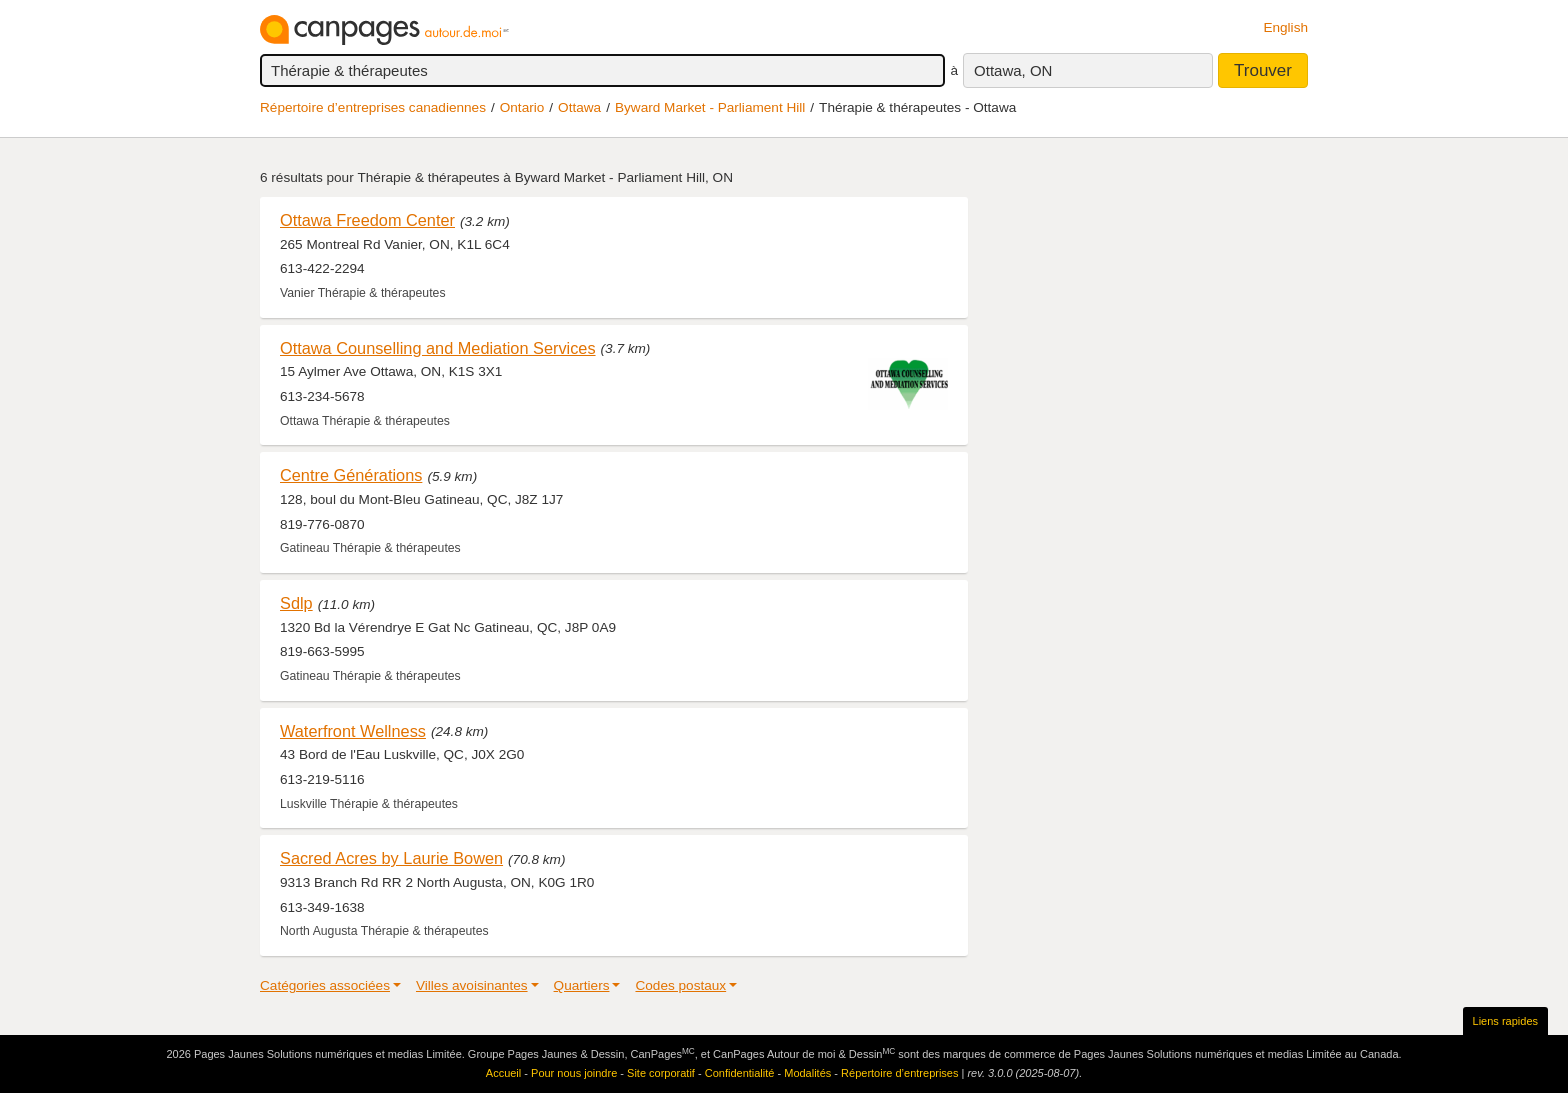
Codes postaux (680, 985)
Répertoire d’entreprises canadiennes (373, 107)
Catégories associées (325, 985)
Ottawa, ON (1013, 70)
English (1285, 27)
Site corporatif (661, 1073)
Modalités (807, 1073)
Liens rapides (1505, 1021)
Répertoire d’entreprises (899, 1073)
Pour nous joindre (574, 1073)
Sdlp (296, 603)
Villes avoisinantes (472, 985)
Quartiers (582, 985)
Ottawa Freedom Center (367, 220)
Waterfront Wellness (353, 731)
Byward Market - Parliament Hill (710, 107)
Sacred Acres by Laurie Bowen (391, 858)
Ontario (522, 107)
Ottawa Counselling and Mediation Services (438, 348)
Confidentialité (740, 1073)
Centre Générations (351, 475)
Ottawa (579, 107)
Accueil (503, 1073)
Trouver (1263, 70)
